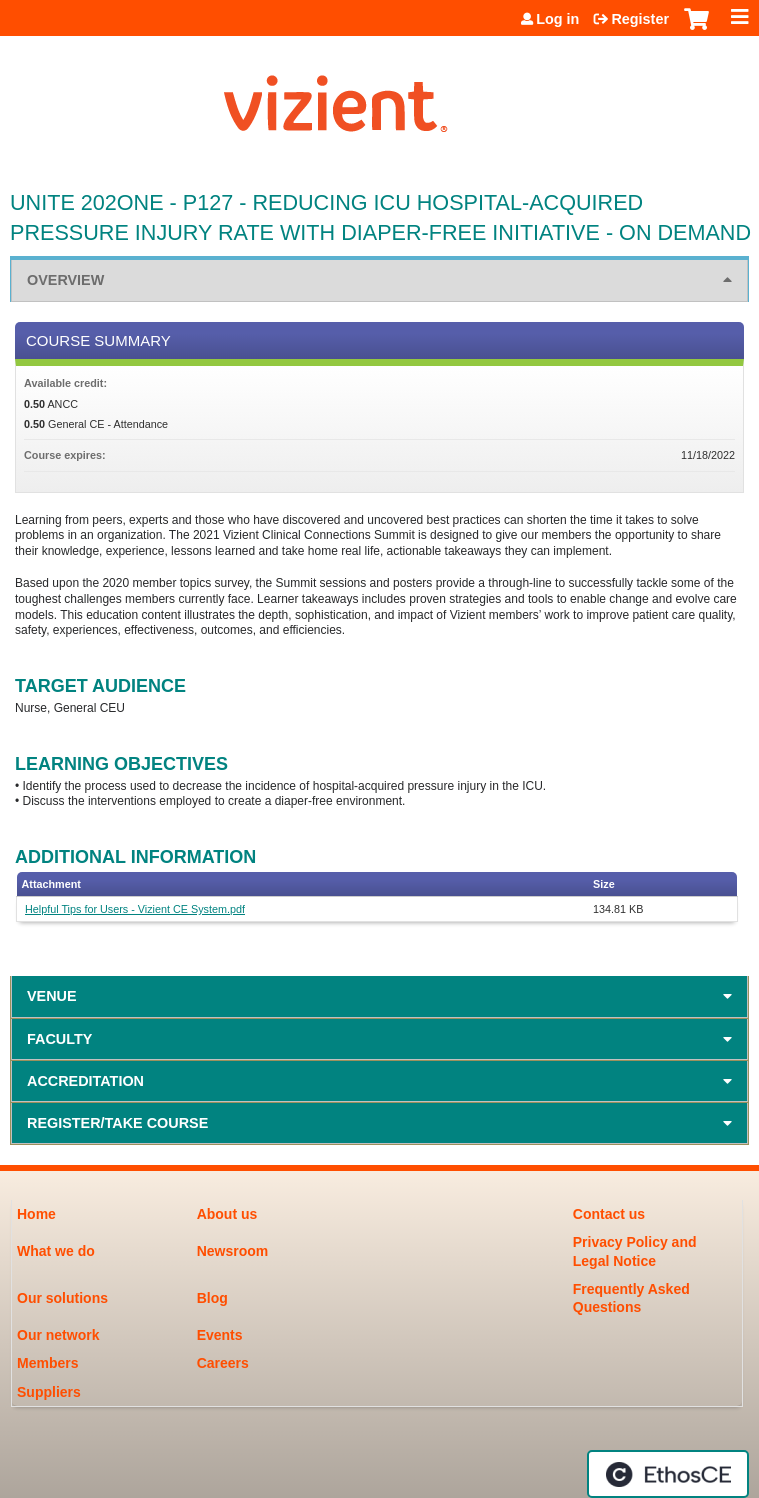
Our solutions (62, 1298)
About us (227, 1214)
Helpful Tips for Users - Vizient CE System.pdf (135, 909)
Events (220, 1335)
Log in (557, 19)
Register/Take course (117, 1123)
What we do (56, 1251)
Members (47, 1363)
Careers (223, 1363)
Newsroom (233, 1251)
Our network (58, 1335)
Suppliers (49, 1392)
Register (640, 19)
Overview (65, 280)
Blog (212, 1298)
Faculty (59, 1039)
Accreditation (85, 1081)
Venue (52, 996)
